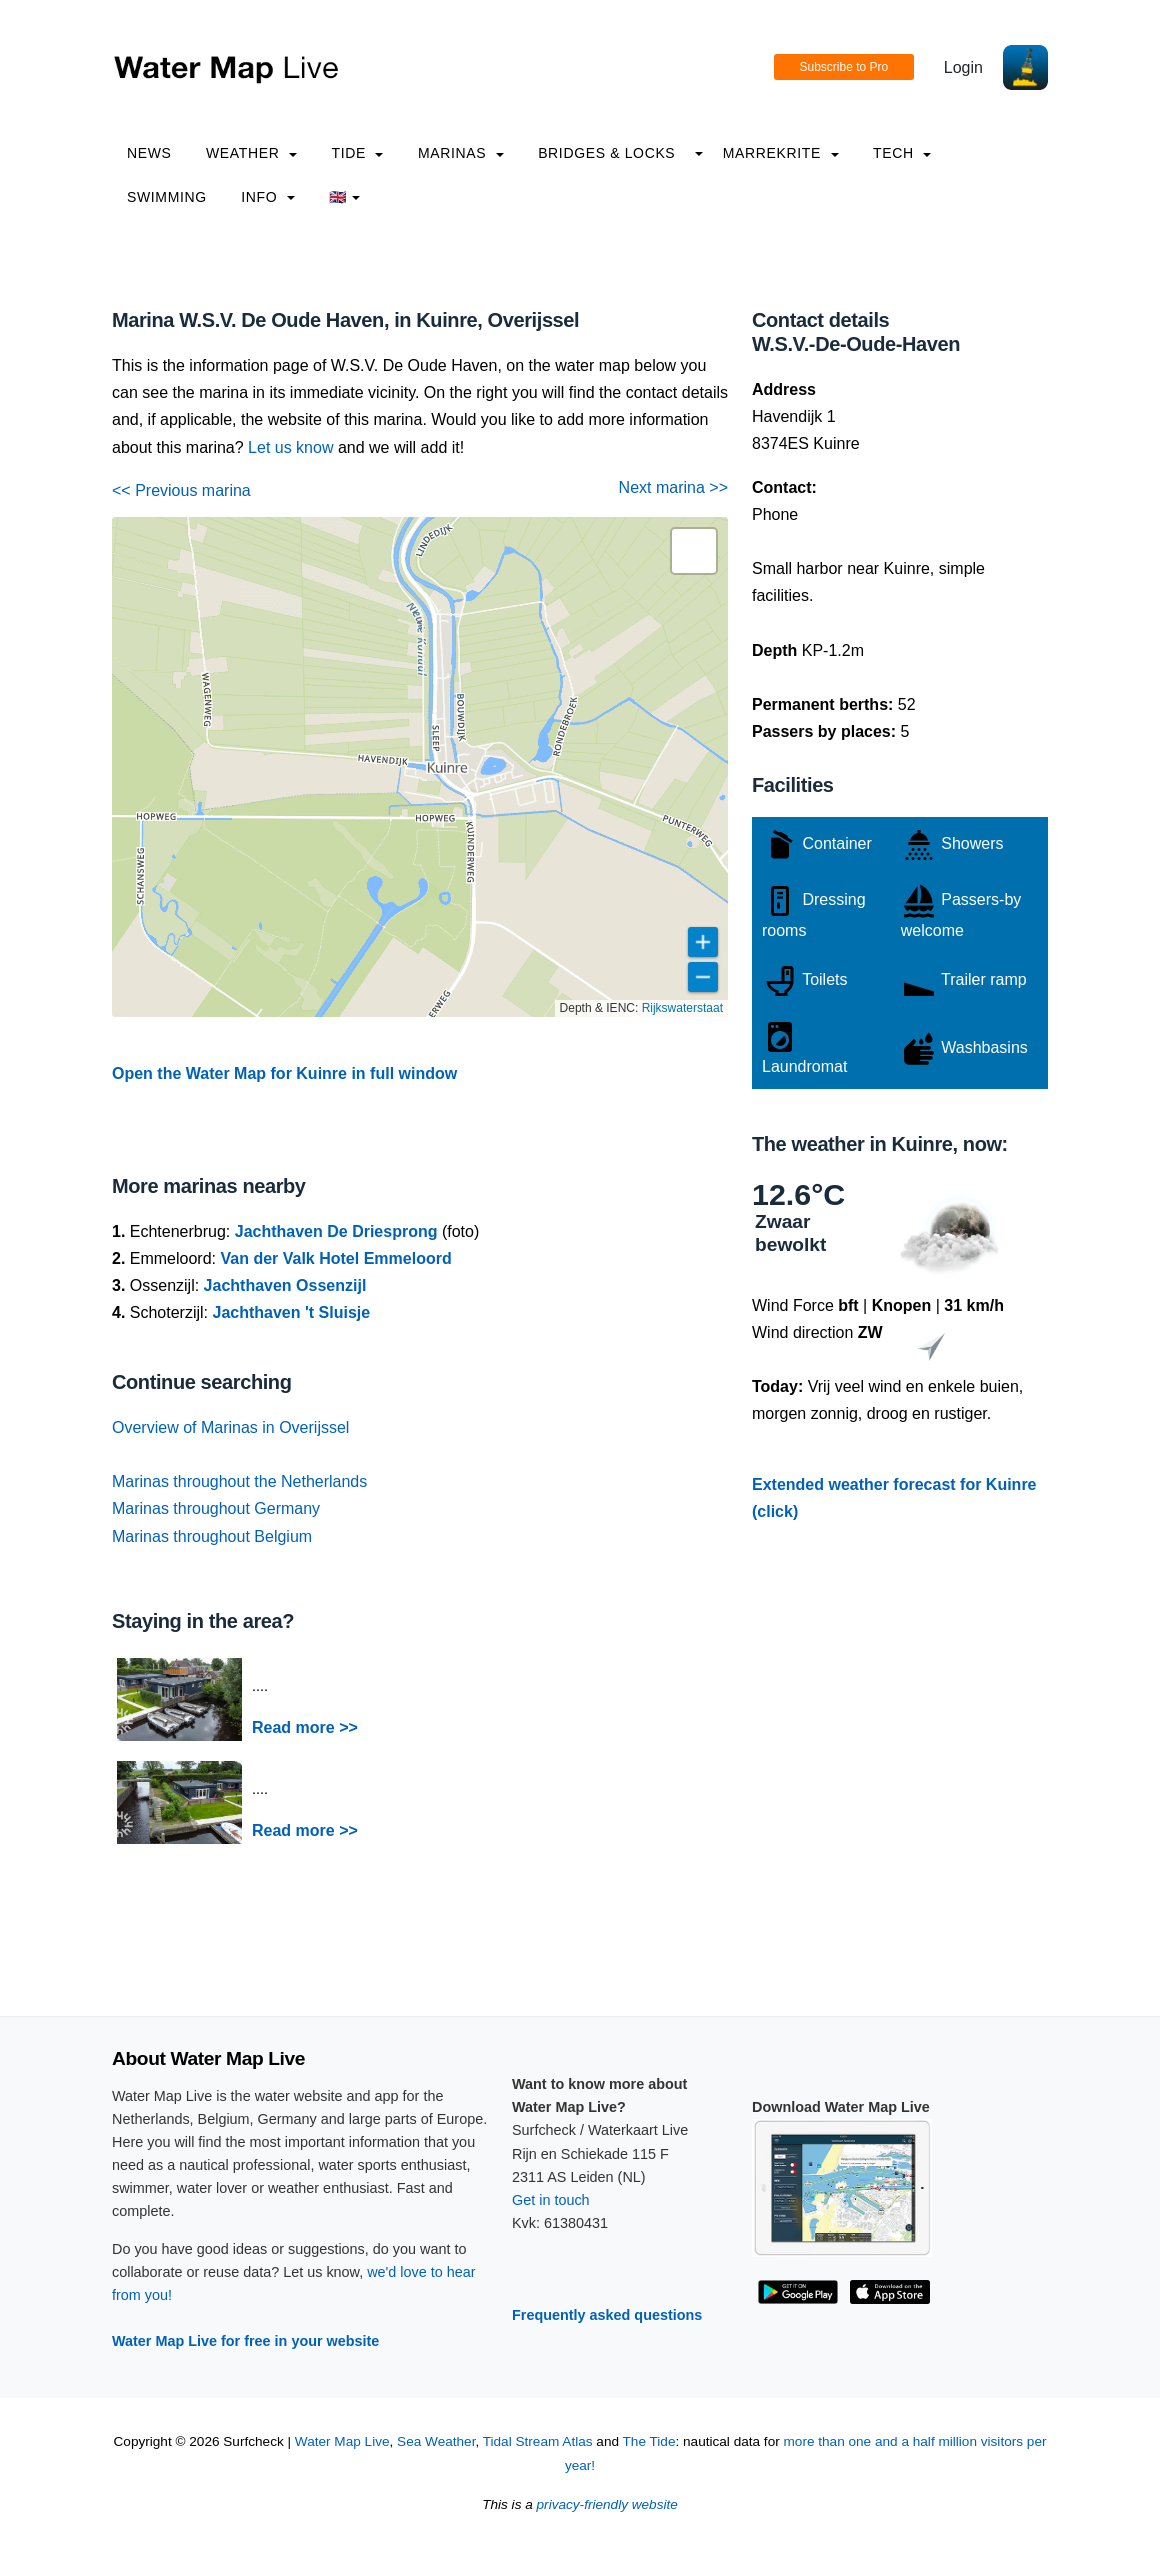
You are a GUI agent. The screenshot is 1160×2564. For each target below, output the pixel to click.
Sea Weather (436, 2441)
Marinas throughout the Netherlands (239, 1481)
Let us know (290, 447)
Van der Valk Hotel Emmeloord (335, 1258)
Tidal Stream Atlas (538, 2441)
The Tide (649, 2441)
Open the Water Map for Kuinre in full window (284, 1073)
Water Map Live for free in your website (245, 2341)
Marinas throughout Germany (216, 1508)
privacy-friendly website (607, 2504)
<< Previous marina (181, 490)
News (149, 153)
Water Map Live (342, 2441)
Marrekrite (781, 153)
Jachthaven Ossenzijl (285, 1285)
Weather (251, 153)
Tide (357, 153)
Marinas (461, 153)
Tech (902, 153)
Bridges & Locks (606, 153)
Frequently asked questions (607, 2315)
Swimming (167, 197)
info (268, 197)
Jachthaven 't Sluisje (291, 1312)
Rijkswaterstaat (682, 1008)
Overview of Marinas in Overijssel (230, 1427)
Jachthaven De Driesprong (336, 1231)
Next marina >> (673, 487)
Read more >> (305, 1727)
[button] (694, 551)
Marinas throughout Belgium (212, 1536)
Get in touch (551, 2200)
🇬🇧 (344, 197)
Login (963, 67)
